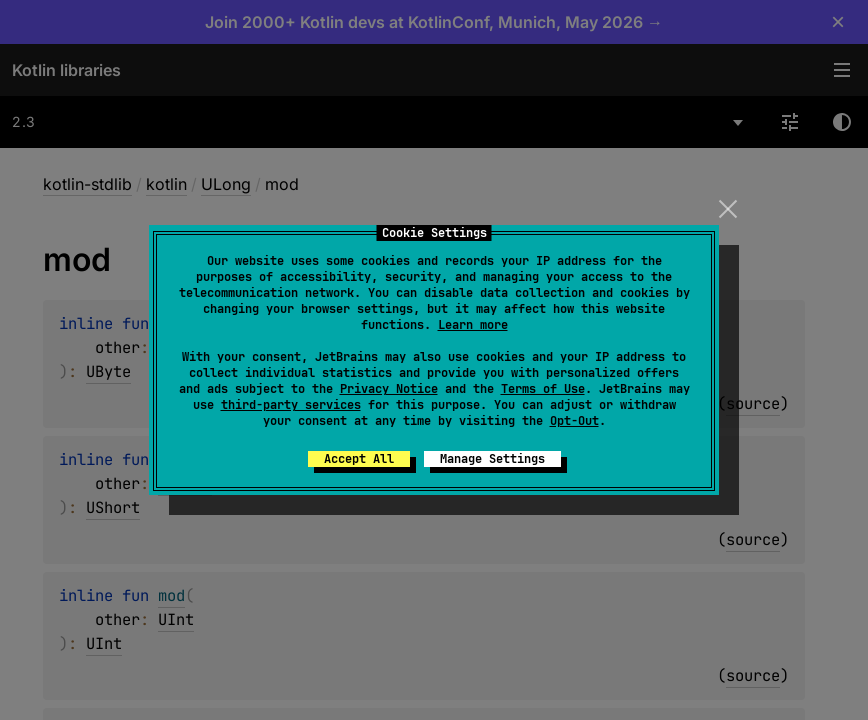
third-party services (291, 405)
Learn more (473, 325)
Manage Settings (492, 459)
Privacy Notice (389, 389)
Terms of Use (543, 389)
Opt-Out (574, 421)
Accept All (359, 459)
